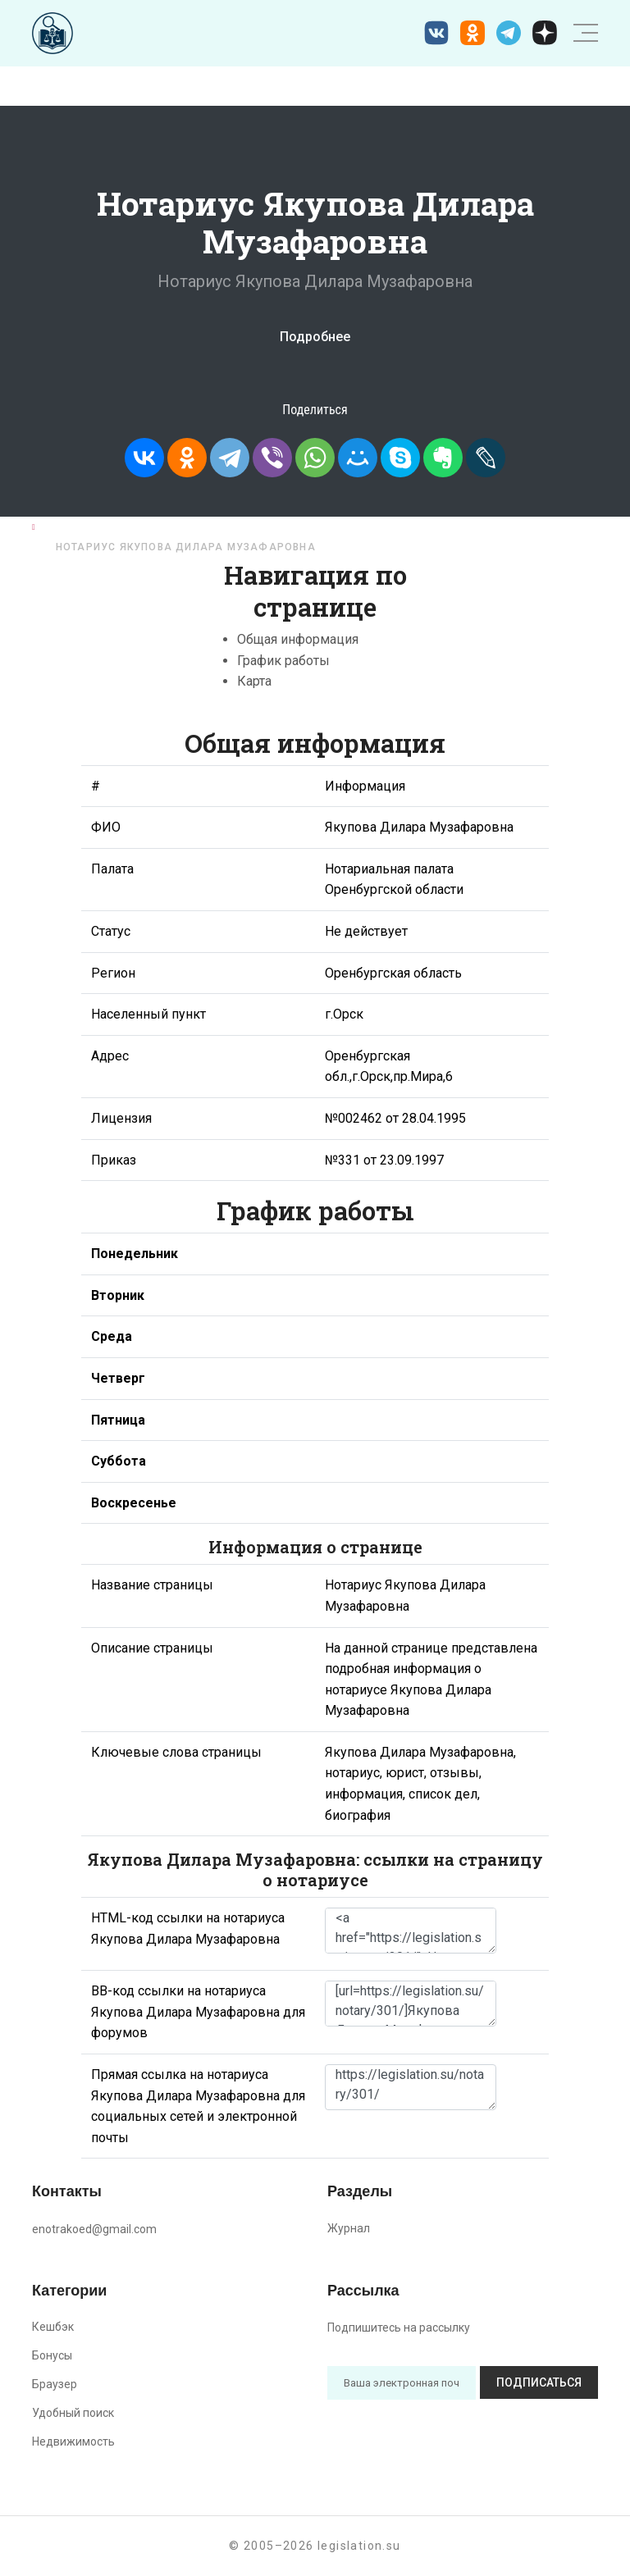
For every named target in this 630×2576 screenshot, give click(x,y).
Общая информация (297, 639)
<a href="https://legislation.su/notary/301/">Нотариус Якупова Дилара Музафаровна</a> (410, 1931)
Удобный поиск (73, 2412)
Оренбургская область (283, 526)
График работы (283, 660)
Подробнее (315, 336)
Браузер (54, 2384)
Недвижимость (73, 2441)
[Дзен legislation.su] (544, 33)
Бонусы (52, 2355)
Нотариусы (151, 526)
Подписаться (539, 2382)
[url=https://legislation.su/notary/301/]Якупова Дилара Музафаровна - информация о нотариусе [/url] (410, 2004)
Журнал (348, 2228)
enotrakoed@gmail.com (94, 2229)
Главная (67, 526)
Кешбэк (53, 2326)
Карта (254, 681)
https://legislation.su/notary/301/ (410, 2087)
